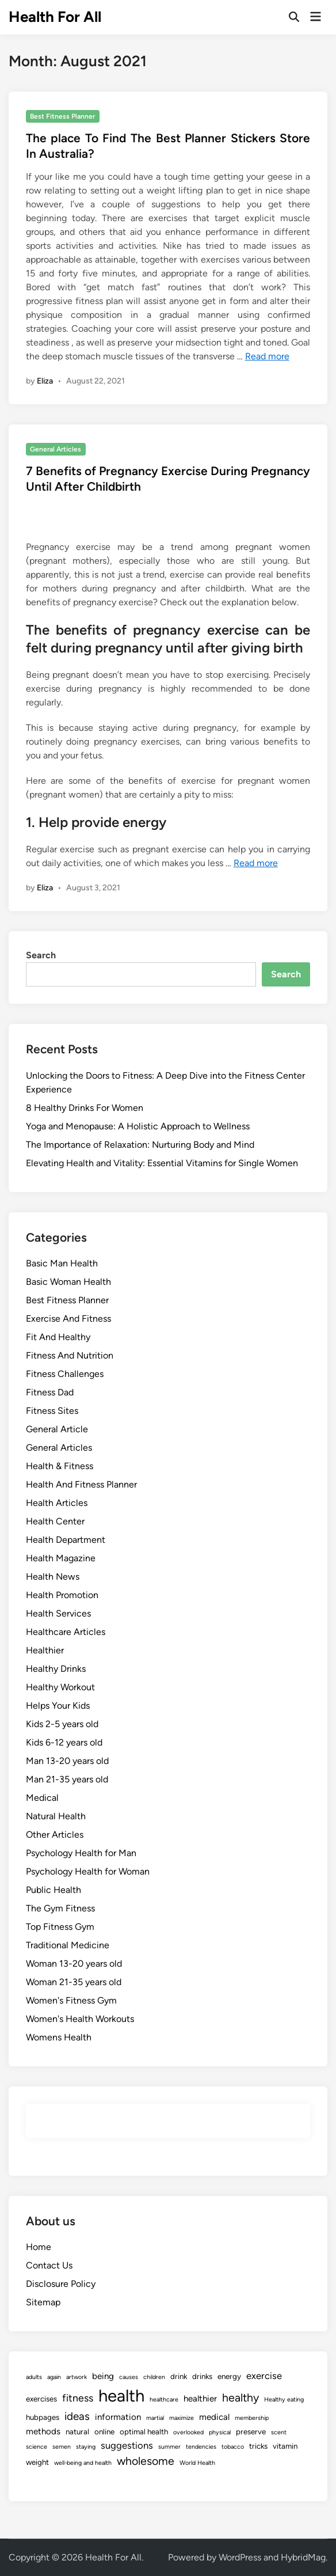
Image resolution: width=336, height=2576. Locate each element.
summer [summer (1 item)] (169, 2446)
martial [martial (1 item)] (155, 2418)
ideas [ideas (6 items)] (77, 2416)
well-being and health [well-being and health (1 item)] (83, 2463)
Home (38, 2246)
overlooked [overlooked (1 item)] (188, 2432)
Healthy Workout (60, 1687)
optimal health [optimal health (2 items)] (144, 2431)
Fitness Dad (50, 1392)
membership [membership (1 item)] (252, 2418)
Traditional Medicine (67, 1945)
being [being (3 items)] (103, 2376)
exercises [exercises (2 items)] (41, 2398)
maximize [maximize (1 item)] (181, 2418)
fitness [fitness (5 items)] (77, 2398)
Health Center (55, 1521)
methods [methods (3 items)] (43, 2431)
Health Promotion (62, 1594)
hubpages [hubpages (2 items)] (42, 2417)
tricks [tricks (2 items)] (258, 2445)
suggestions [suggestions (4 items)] (127, 2445)
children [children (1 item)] (154, 2377)
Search (41, 955)
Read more (267, 356)
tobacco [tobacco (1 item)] (233, 2446)
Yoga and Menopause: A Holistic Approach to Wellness (138, 1126)
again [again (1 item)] (54, 2377)
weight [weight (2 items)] (37, 2462)
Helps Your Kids (58, 1705)
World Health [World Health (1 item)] (197, 2463)
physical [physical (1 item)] (220, 2432)
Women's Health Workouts (80, 2018)
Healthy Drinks (56, 1668)
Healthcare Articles (65, 1631)
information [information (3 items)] (118, 2417)
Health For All (55, 16)
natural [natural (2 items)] (77, 2431)
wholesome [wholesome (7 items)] (145, 2461)
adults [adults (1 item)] (34, 2377)
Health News (52, 1576)
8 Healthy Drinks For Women (84, 1107)
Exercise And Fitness (68, 1318)
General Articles (55, 449)
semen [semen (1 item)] (61, 2446)
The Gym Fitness (60, 1908)
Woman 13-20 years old (74, 1963)
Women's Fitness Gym (71, 2000)
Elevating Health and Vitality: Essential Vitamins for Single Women (162, 1163)
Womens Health (58, 2037)
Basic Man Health (62, 1263)
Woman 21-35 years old (73, 1981)
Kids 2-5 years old (62, 1723)
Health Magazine (61, 1558)
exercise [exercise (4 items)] (264, 2375)
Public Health (53, 1889)
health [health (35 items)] (121, 2395)
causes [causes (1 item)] (128, 2377)
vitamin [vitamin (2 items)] (285, 2445)
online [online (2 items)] (104, 2431)
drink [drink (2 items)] (178, 2376)
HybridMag (303, 2557)
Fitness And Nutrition (69, 1355)
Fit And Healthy (58, 1336)
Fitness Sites (52, 1410)
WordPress (240, 2557)
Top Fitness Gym (60, 1926)
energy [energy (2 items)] (229, 2376)
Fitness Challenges (65, 1373)
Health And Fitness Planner (81, 1484)
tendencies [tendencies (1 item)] (201, 2446)
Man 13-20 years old (67, 1760)
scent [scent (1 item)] (279, 2432)
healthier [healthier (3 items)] (200, 2398)
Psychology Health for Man (81, 1852)
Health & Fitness (59, 1465)
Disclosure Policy (61, 2283)
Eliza (45, 381)
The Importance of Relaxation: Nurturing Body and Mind (140, 1144)
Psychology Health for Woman (88, 1871)
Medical (42, 1797)
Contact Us (49, 2265)
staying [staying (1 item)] (86, 2446)
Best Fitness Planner (62, 116)
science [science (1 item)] (36, 2446)
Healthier (45, 1650)
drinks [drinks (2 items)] (202, 2376)
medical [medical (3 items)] (214, 2417)
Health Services (58, 1613)
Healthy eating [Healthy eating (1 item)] (284, 2399)
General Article (57, 1429)
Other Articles (54, 1834)
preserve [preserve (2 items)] (251, 2431)
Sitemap (43, 2302)
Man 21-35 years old (67, 1779)
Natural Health (56, 1816)
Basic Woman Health (68, 1281)
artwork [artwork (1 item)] (76, 2377)
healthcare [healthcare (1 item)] (164, 2399)
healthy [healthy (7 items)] (240, 2397)
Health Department (65, 1539)
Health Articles (56, 1502)
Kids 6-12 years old (64, 1742)
